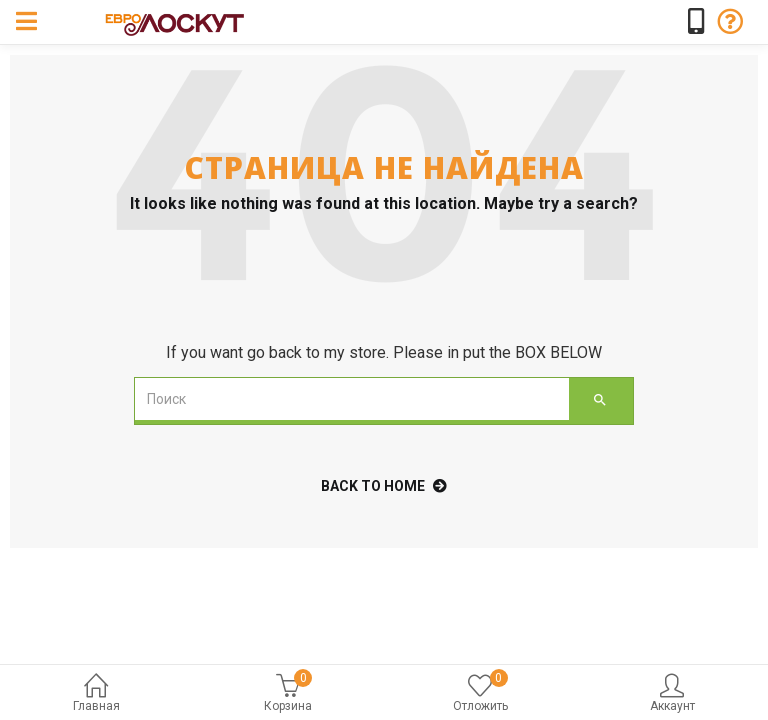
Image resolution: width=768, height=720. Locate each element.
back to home (384, 486)
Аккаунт (672, 694)
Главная (96, 694)
